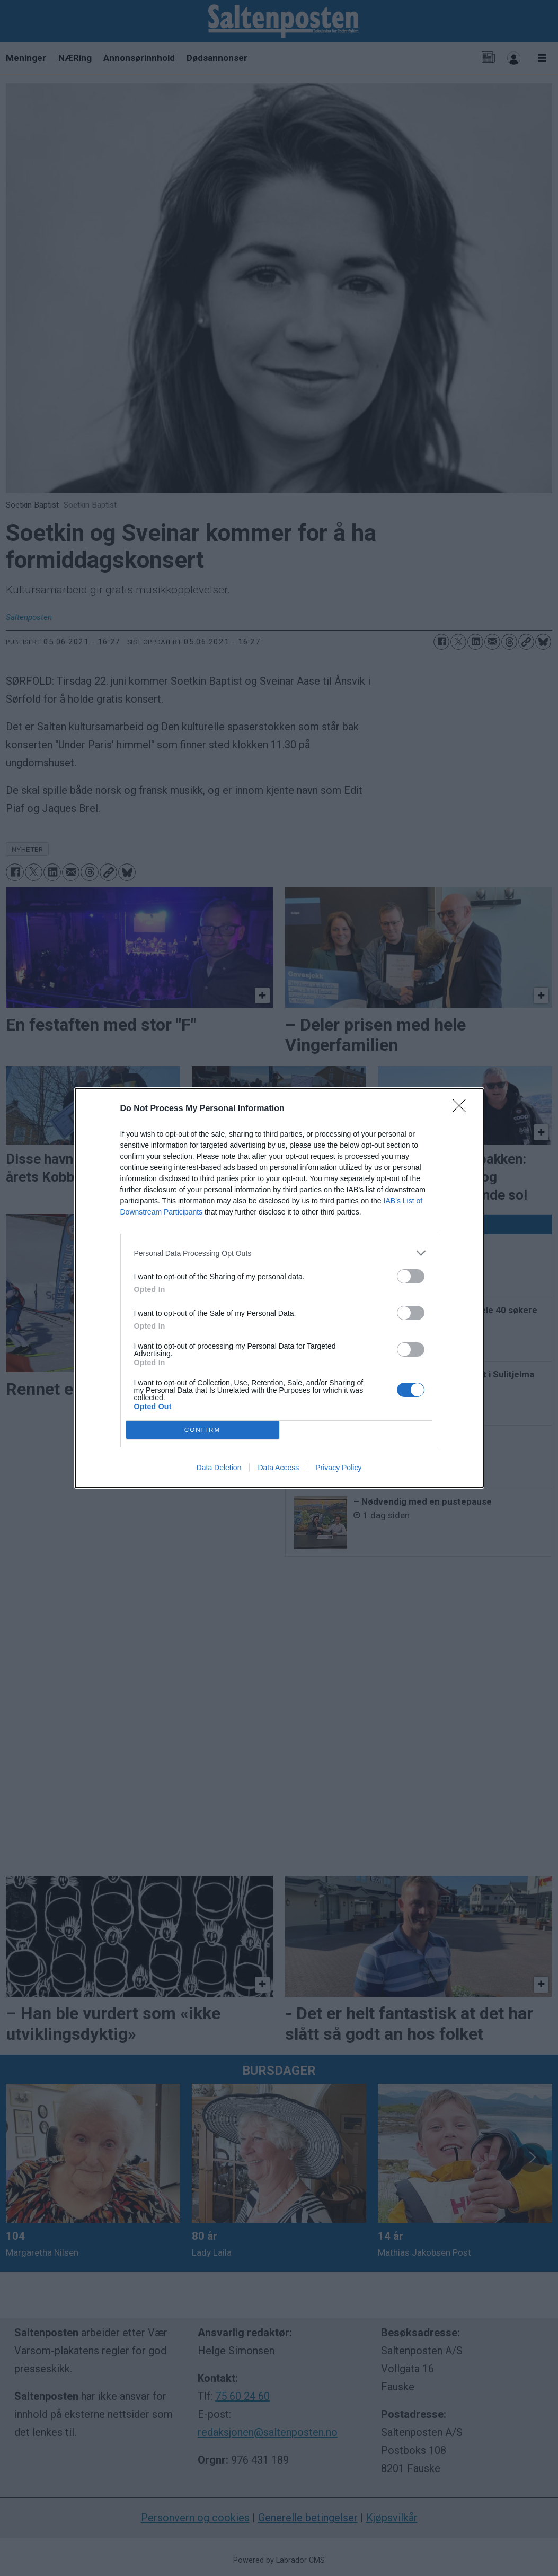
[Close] (463, 1109)
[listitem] (279, 1253)
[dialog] (279, 1288)
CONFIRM (203, 1430)
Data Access (278, 1467)
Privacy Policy (338, 1467)
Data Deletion (219, 1467)
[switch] (410, 1276)
